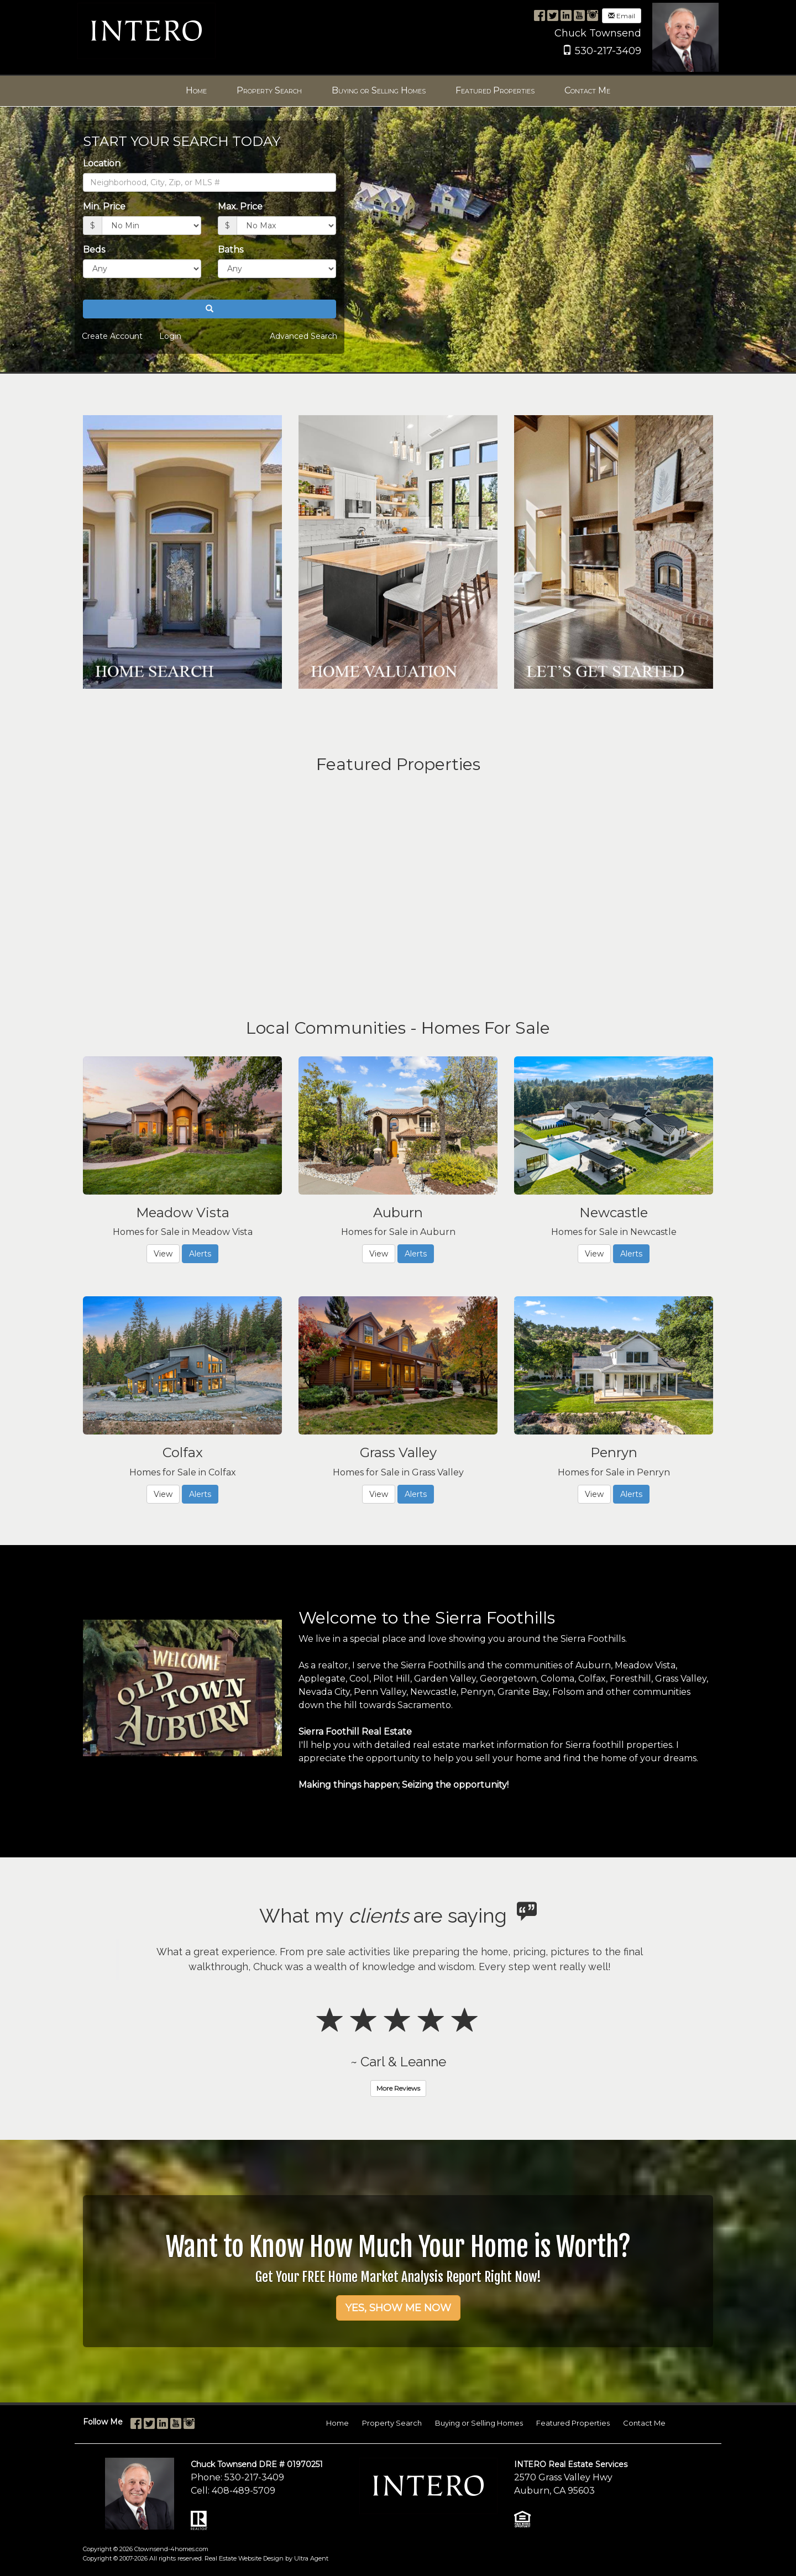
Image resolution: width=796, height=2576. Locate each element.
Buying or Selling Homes (479, 2422)
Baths (230, 249)
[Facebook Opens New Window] (539, 15)
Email (621, 16)
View (163, 1254)
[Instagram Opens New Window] (592, 15)
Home (337, 2422)
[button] (209, 309)
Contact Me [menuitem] (587, 90)
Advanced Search (303, 336)
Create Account (112, 336)
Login (170, 336)
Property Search (392, 2422)
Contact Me (644, 2422)
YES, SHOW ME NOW (398, 2308)
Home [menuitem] (196, 90)
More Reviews (398, 2088)
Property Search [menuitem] (269, 90)
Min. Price (104, 206)
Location (102, 163)
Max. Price (240, 206)
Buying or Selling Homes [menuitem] (379, 90)
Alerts (200, 1254)
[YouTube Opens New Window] (579, 15)
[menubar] (398, 91)
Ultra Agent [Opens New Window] (311, 2558)
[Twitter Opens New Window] (552, 15)
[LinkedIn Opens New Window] (566, 15)
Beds (94, 249)
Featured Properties (573, 2422)
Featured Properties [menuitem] (495, 90)
